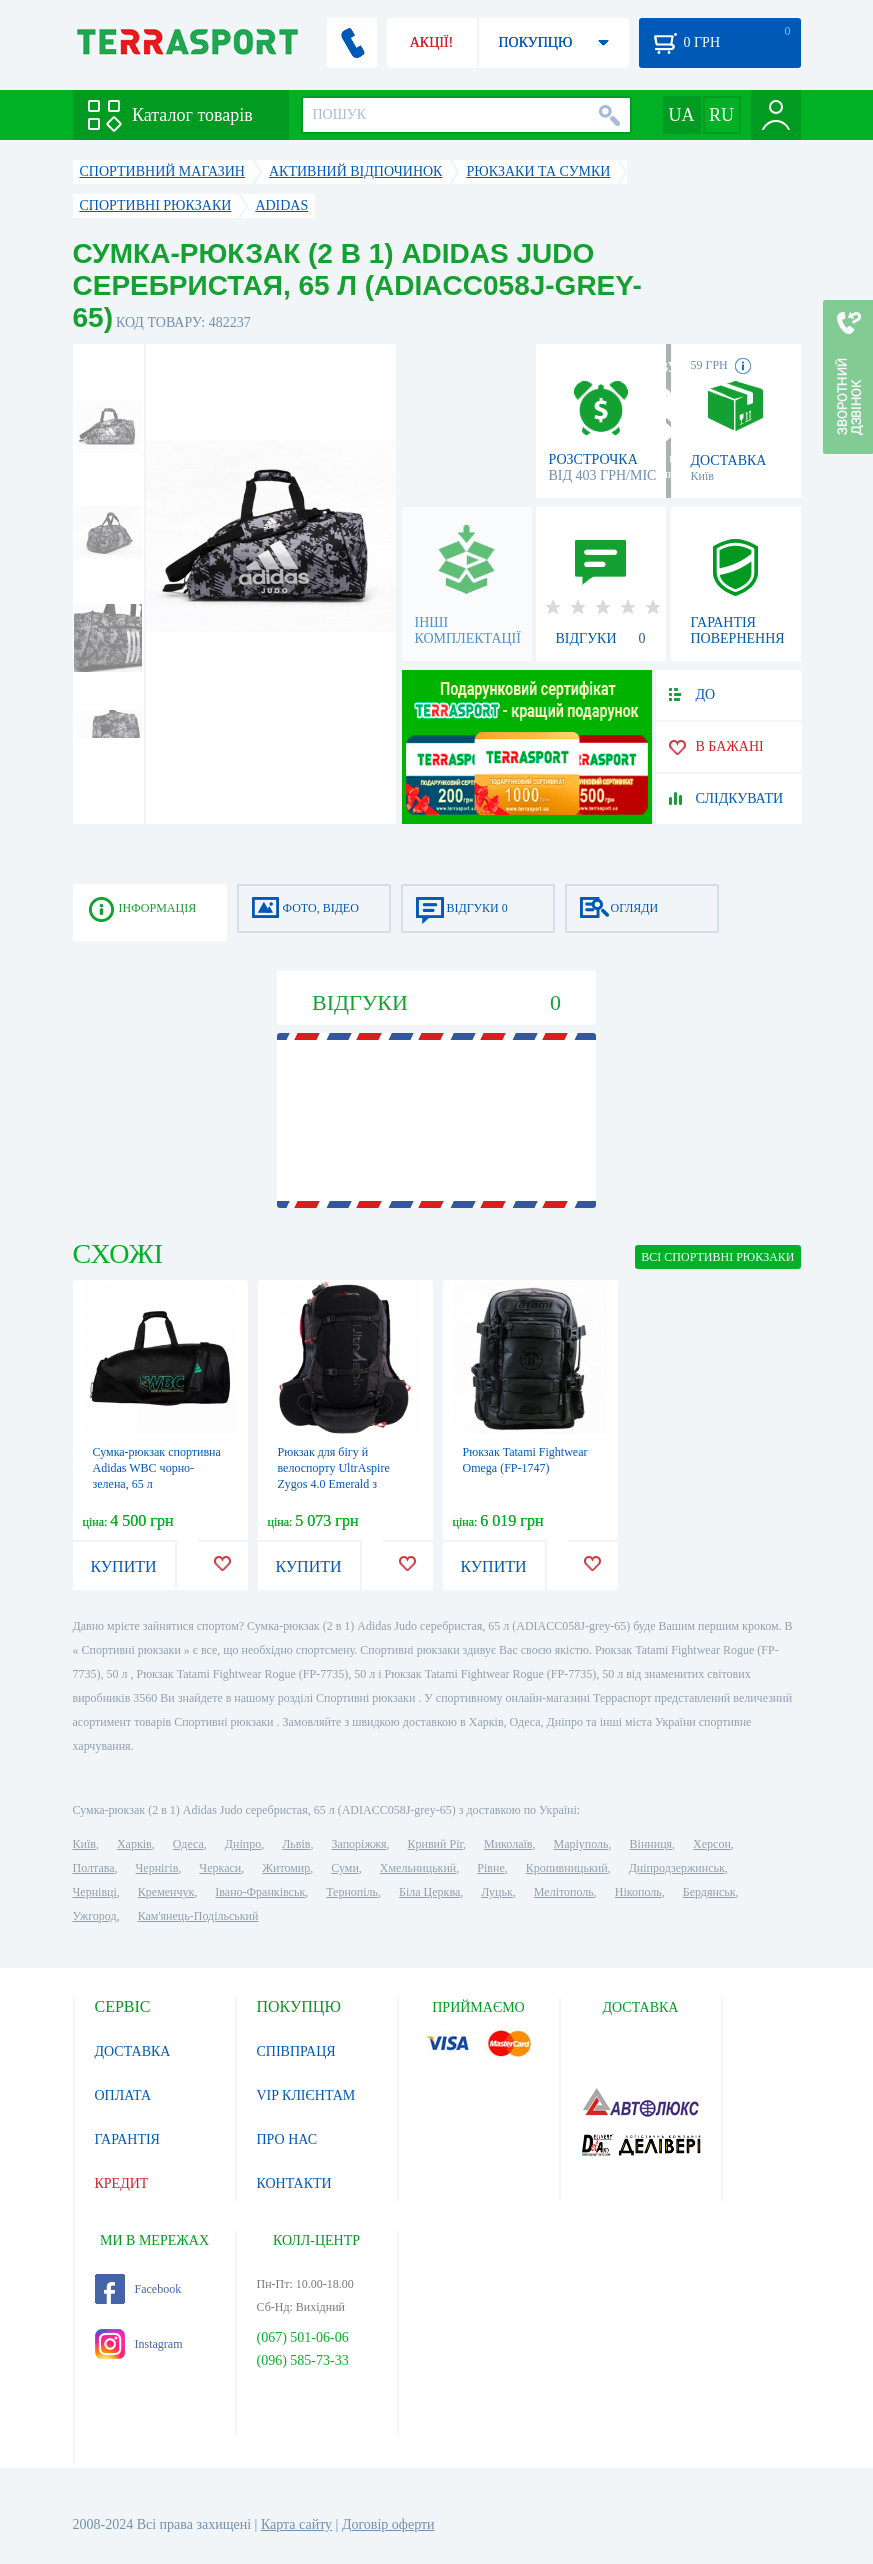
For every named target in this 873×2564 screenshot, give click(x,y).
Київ (84, 1844)
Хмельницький (418, 1868)
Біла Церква (429, 1892)
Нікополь (638, 1892)
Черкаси (220, 1868)
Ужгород (95, 1916)
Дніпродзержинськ (677, 1868)
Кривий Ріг (436, 1844)
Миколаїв (508, 1844)
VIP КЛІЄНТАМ (306, 2095)
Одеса (188, 1844)
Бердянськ (709, 1892)
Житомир (286, 1868)
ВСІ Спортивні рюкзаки (717, 1257)
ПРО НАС (287, 2139)
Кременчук (166, 1892)
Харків (134, 1844)
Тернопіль (352, 1892)
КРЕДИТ (122, 2183)
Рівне (490, 1868)
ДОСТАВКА (133, 2051)
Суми (345, 1868)
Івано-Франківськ (260, 1892)
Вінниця (651, 1844)
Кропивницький (567, 1868)
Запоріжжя (358, 1844)
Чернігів (157, 1868)
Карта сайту (296, 2524)
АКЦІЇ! (432, 42)
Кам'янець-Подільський (198, 1916)
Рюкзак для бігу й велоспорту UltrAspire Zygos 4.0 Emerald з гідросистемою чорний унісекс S (336, 1484)
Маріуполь (581, 1844)
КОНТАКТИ (294, 2183)
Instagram (139, 2344)
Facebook (138, 2289)
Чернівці (95, 1892)
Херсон (712, 1844)
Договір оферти (388, 2524)
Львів (296, 1844)
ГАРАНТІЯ (127, 2139)
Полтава (94, 1868)
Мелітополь (564, 1892)
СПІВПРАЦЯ (296, 2051)
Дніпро (243, 1844)
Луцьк (497, 1892)
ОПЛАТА (123, 2095)
